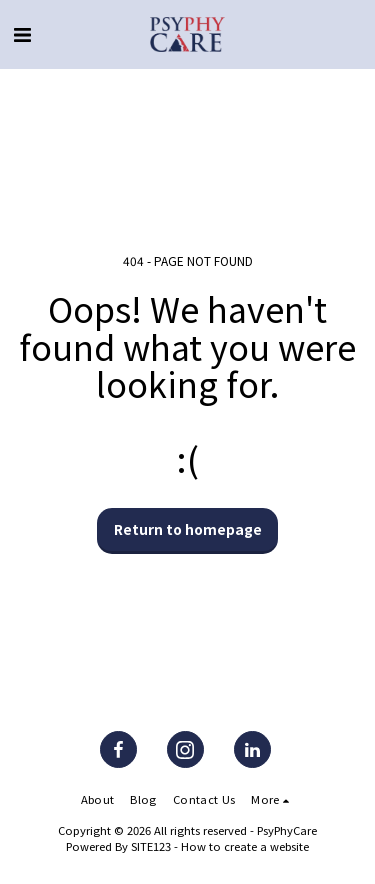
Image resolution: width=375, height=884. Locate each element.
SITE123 (151, 846)
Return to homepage (188, 529)
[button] (22, 33)
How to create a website (245, 846)
